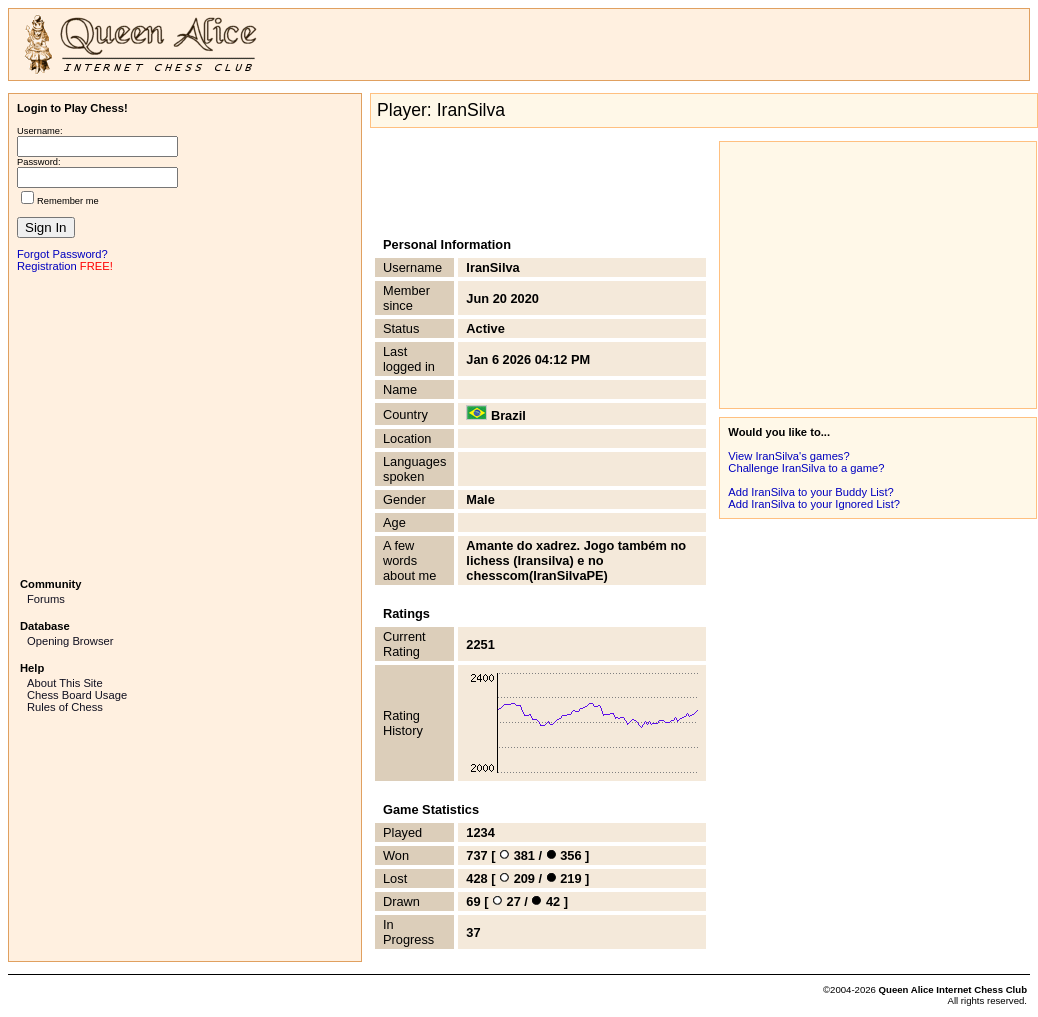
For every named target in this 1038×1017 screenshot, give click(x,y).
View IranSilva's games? (788, 456)
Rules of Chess (65, 707)
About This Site (65, 683)
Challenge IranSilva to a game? (806, 468)
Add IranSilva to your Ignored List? (814, 504)
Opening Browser (70, 641)
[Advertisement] (185, 423)
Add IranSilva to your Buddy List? (810, 492)
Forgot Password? (62, 254)
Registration (47, 266)
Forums (46, 599)
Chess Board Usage (77, 695)
